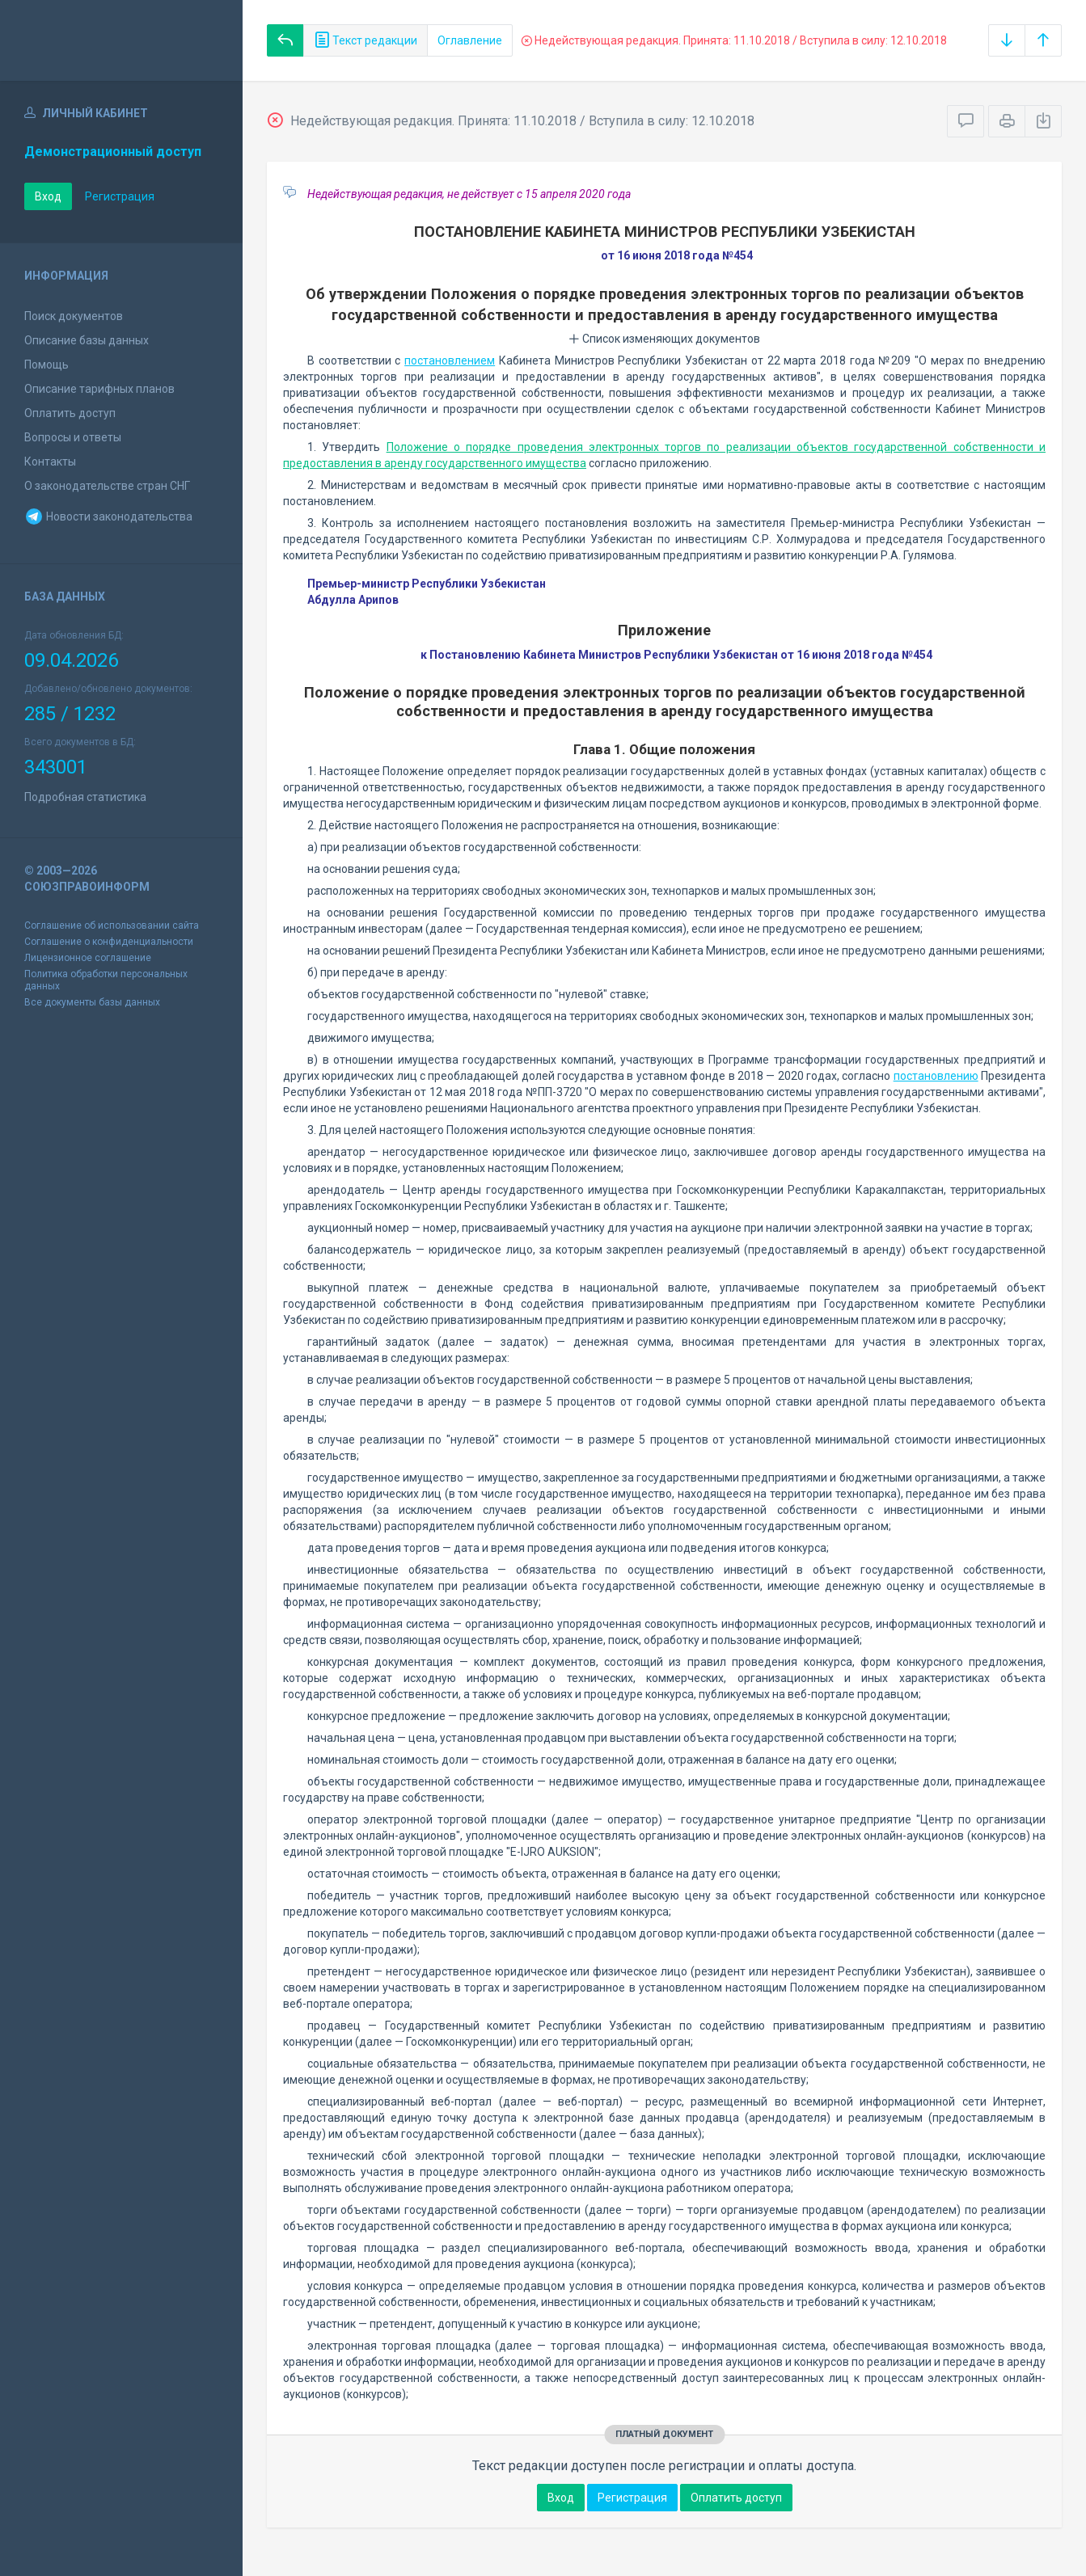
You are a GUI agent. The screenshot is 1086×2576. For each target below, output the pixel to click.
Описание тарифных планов (99, 388)
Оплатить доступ (70, 413)
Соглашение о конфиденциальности (108, 941)
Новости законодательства (108, 516)
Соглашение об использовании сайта (111, 925)
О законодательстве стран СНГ (107, 485)
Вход (48, 196)
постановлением (449, 360)
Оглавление (469, 40)
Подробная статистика (85, 797)
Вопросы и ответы (72, 437)
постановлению (936, 1075)
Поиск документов (73, 316)
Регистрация (119, 196)
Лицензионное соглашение (87, 957)
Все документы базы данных (92, 1002)
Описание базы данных (86, 340)
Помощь (46, 364)
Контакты (50, 461)
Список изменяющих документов (664, 338)
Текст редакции (365, 40)
